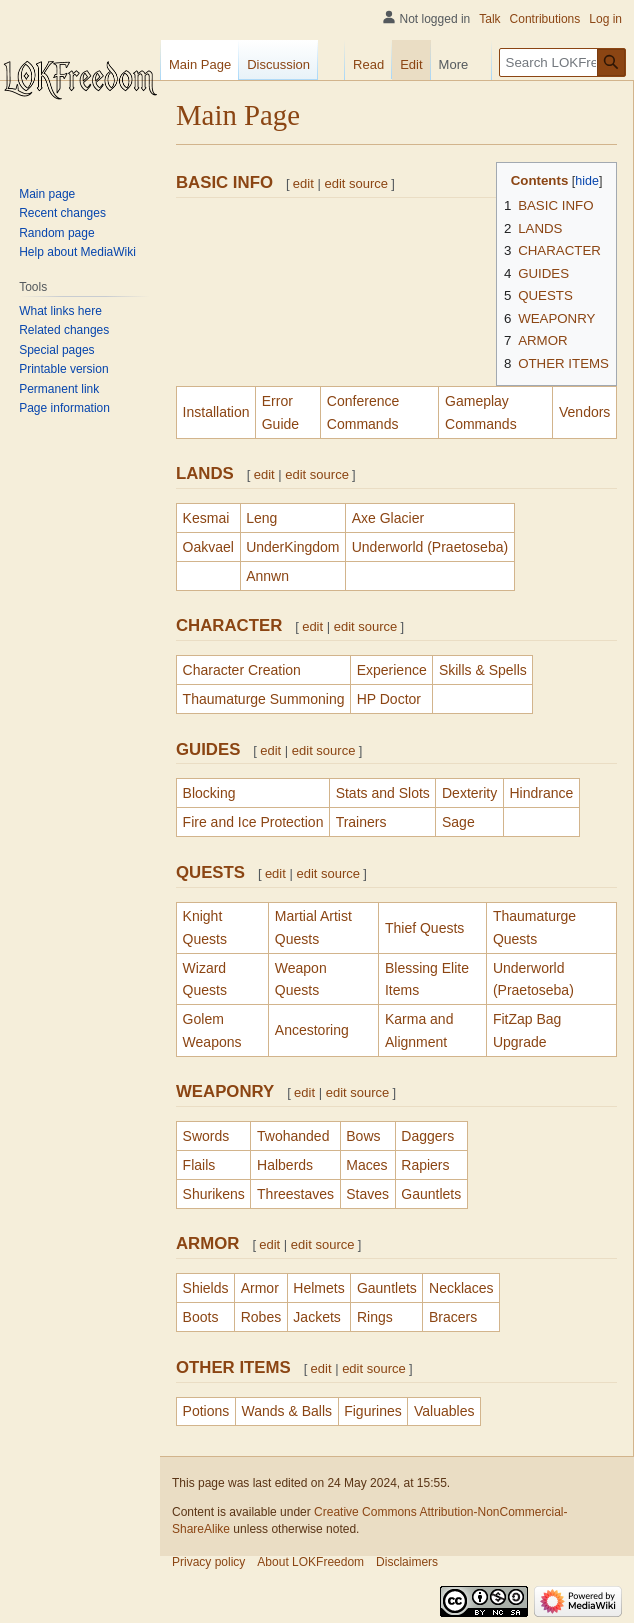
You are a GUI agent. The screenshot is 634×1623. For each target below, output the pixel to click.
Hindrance (541, 793)
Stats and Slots (383, 793)
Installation (216, 412)
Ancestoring (312, 1030)
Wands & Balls (286, 1411)
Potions (206, 1411)
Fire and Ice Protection (253, 822)
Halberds (285, 1165)
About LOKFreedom (310, 1562)
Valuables (444, 1411)
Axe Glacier (388, 518)
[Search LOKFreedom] (562, 62)
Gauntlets (431, 1194)
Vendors (584, 412)
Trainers (361, 822)
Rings (375, 1317)
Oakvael (208, 547)
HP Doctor (389, 699)
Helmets (318, 1288)
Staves (367, 1194)
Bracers (453, 1317)
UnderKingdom (292, 547)
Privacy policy (208, 1562)
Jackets (316, 1317)
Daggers (427, 1136)
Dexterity (469, 793)
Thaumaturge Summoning (264, 699)
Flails (199, 1165)
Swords (206, 1136)
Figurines (373, 1411)
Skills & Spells (483, 670)
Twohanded (293, 1136)
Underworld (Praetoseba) (430, 547)
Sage (458, 822)
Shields (206, 1288)
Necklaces (461, 1288)
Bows (363, 1136)
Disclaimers (407, 1562)
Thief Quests (424, 928)
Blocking (209, 793)
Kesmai (206, 518)
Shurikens (214, 1194)
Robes (261, 1317)
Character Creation (242, 670)
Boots (201, 1317)
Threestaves (295, 1194)
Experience (392, 670)
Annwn (267, 576)
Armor (260, 1288)
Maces (366, 1165)
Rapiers (425, 1165)
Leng (261, 518)
